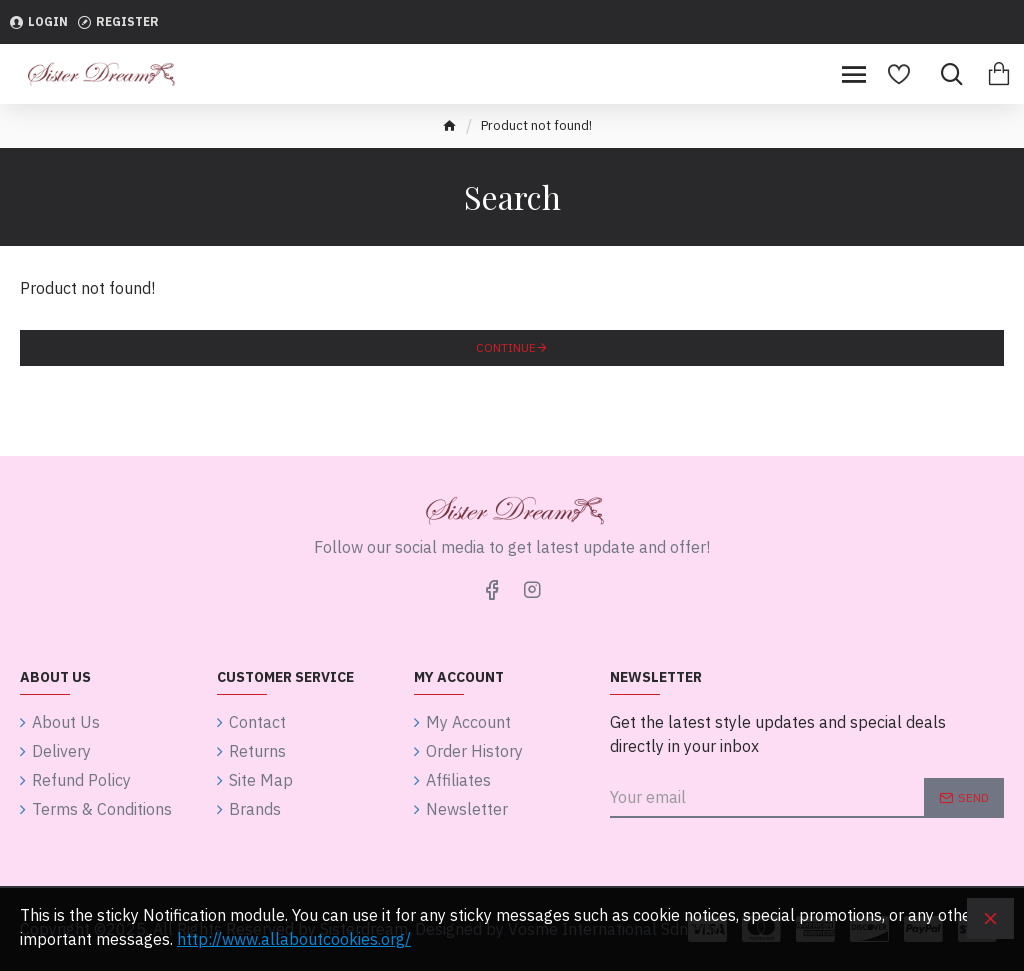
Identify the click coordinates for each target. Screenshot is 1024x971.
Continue (506, 347)
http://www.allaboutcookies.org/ (294, 939)
